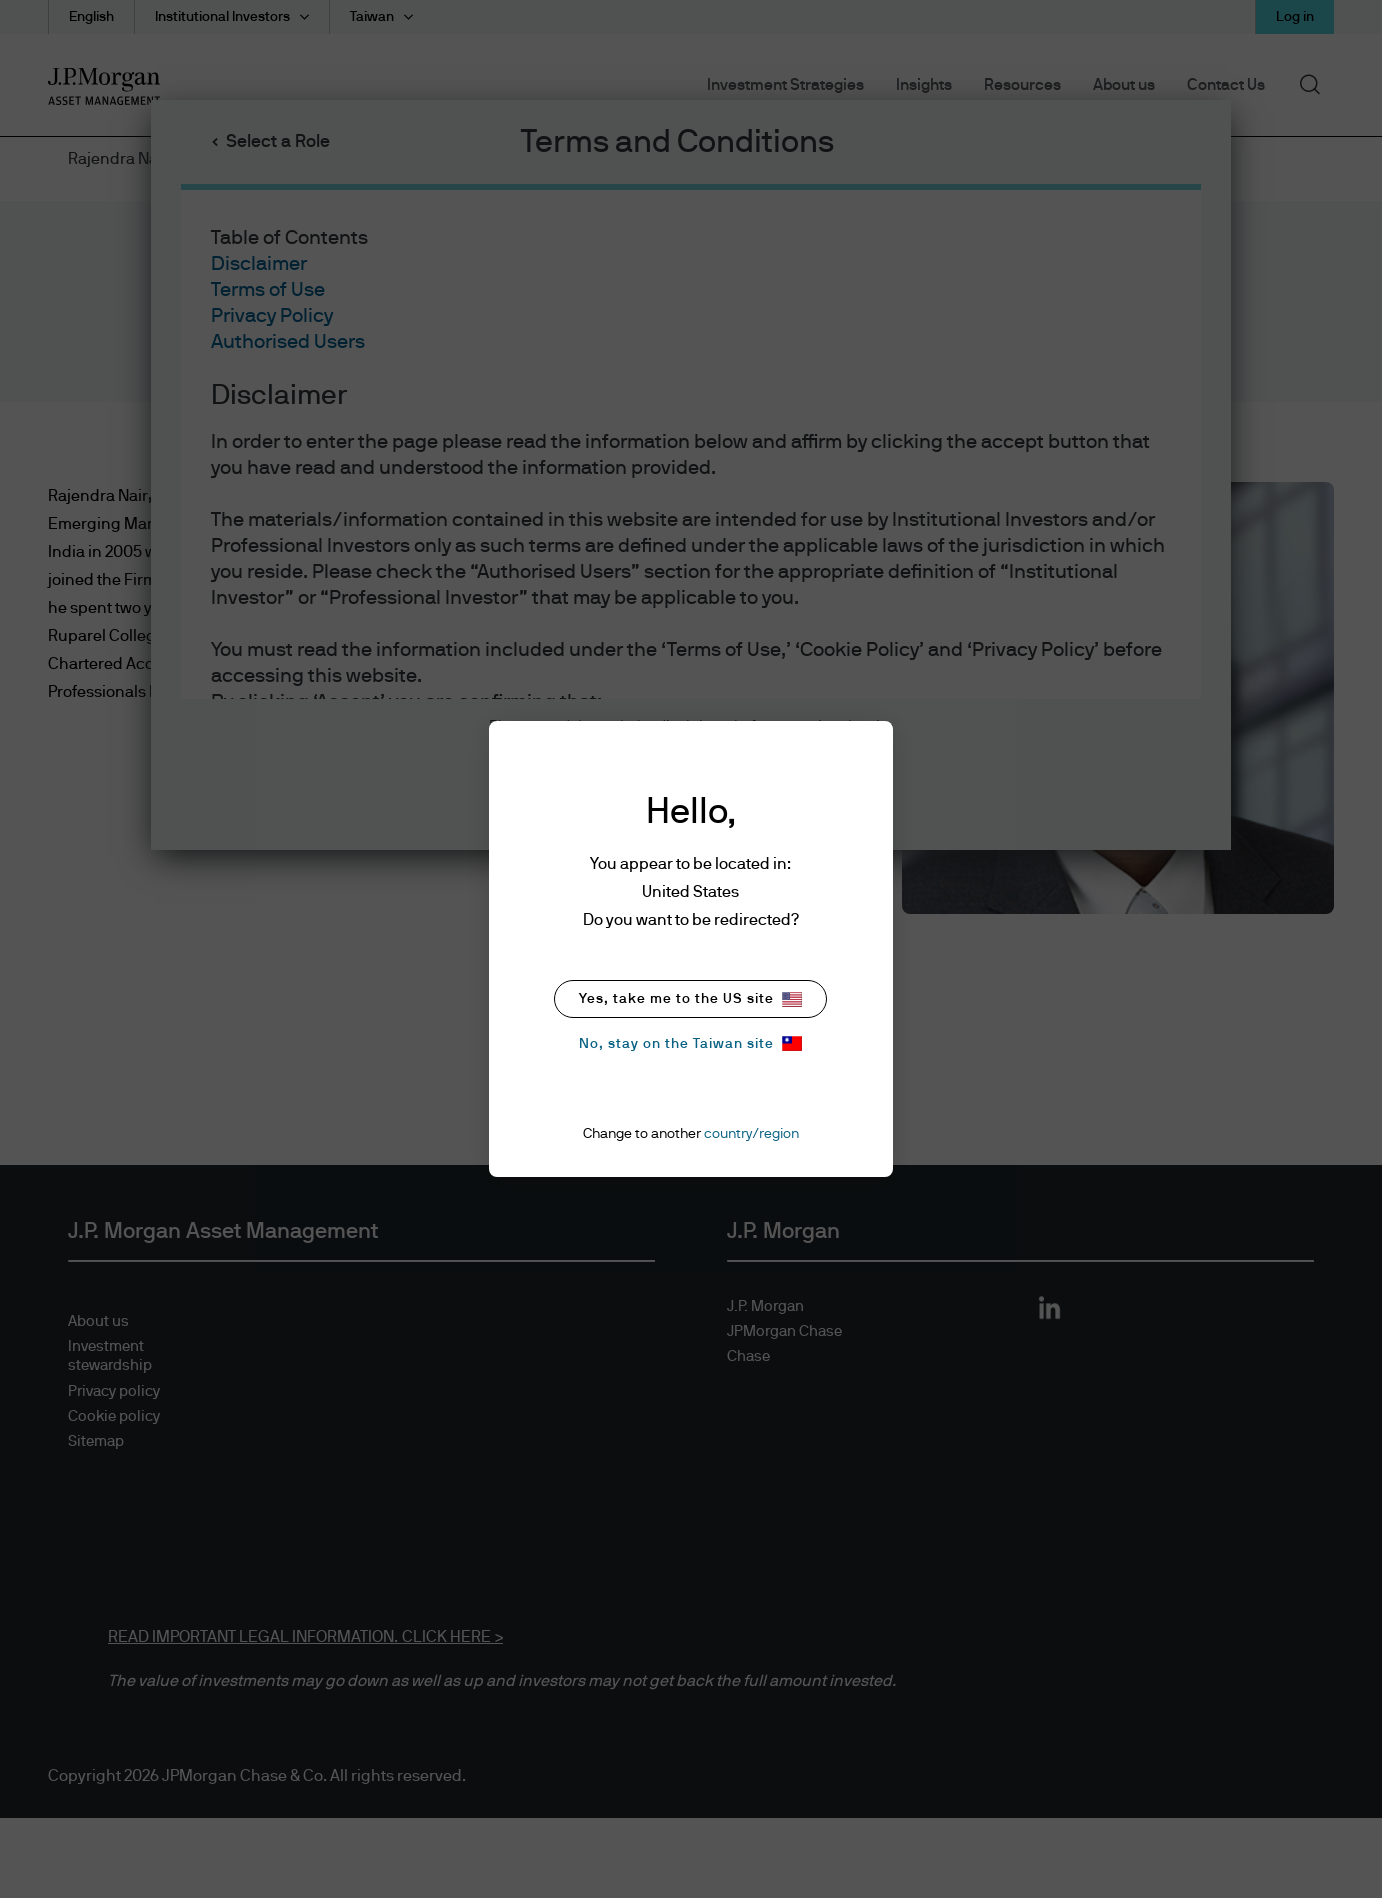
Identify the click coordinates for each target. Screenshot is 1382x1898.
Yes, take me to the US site (690, 999)
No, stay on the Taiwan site (690, 1043)
